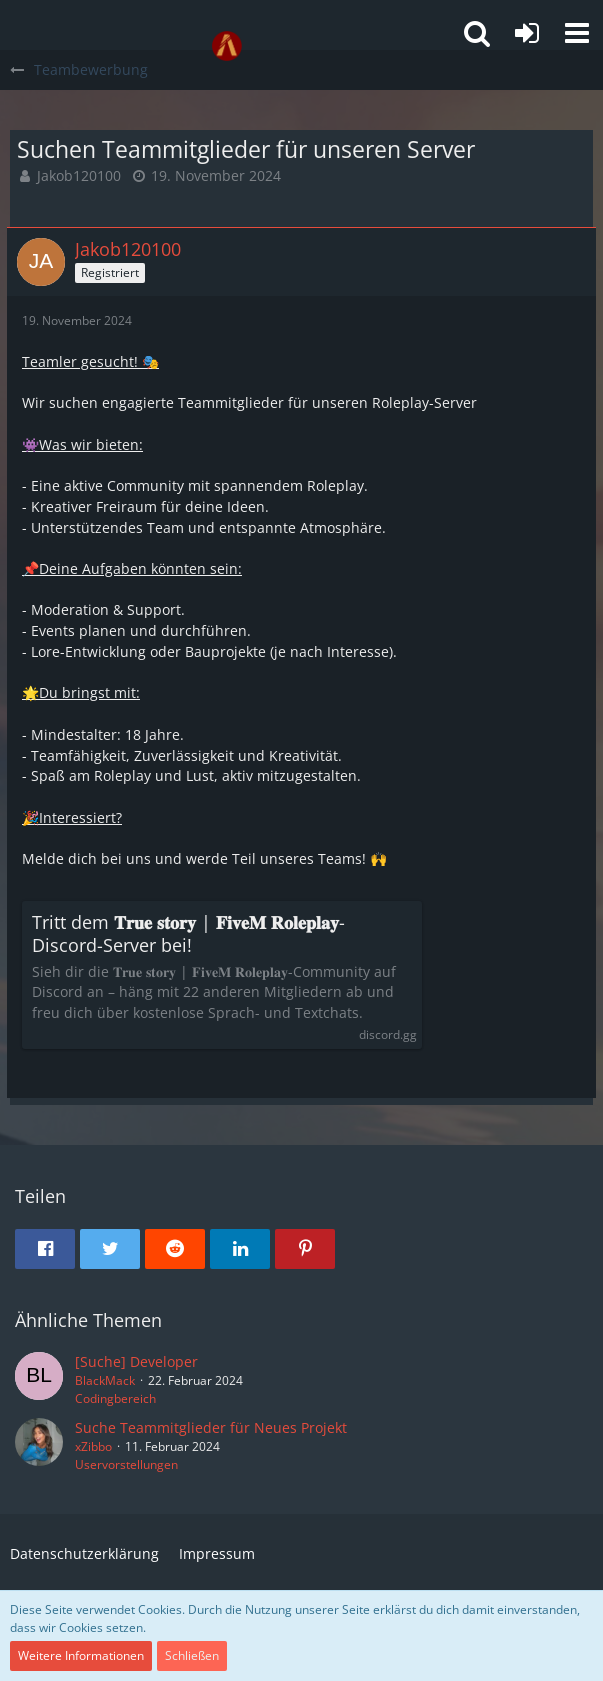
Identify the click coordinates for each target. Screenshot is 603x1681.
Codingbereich (115, 1398)
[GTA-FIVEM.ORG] (227, 46)
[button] (577, 33)
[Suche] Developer (136, 1361)
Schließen (192, 1655)
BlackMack (105, 1380)
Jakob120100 (79, 175)
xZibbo (93, 1446)
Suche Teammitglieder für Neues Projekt (211, 1427)
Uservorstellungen (126, 1464)
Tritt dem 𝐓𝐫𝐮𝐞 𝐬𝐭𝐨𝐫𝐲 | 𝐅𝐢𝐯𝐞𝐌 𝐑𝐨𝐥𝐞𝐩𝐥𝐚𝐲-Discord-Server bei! (188, 934)
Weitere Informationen (81, 1655)
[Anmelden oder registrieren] (527, 33)
